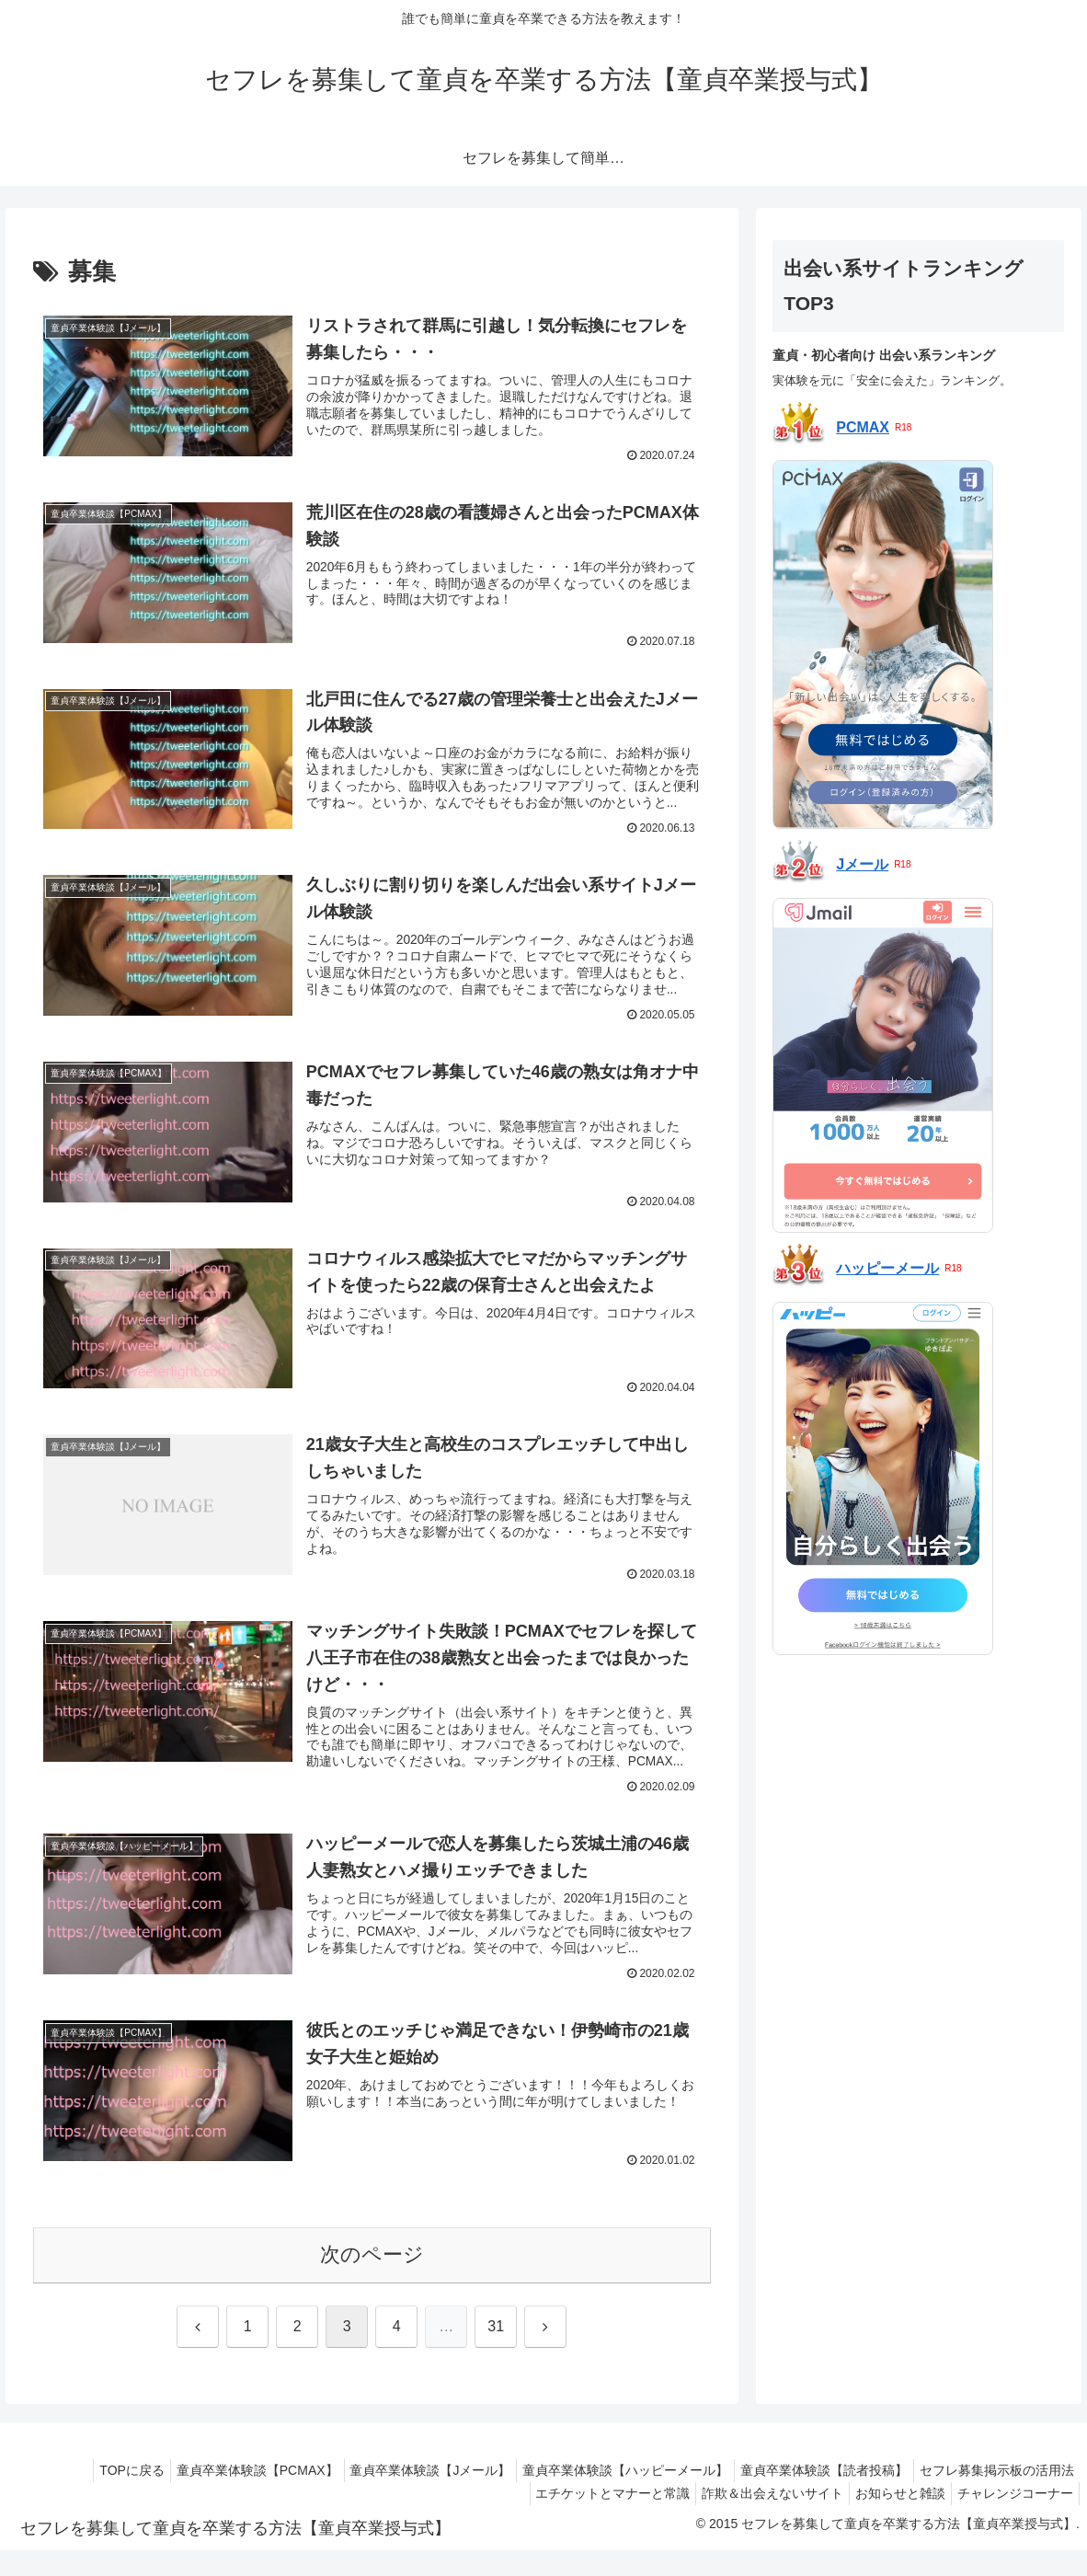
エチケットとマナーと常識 (586, 2519)
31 (495, 2351)
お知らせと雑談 (889, 2519)
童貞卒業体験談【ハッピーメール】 (607, 2495)
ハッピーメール (887, 1268)
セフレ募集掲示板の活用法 (993, 2495)
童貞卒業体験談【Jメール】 (404, 2495)
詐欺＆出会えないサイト (754, 2519)
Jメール (862, 864)
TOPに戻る (91, 2495)
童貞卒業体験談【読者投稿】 (813, 2495)
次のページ (372, 2280)
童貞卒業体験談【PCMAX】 (223, 2495)
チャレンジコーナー (1012, 2519)
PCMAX (862, 427)
